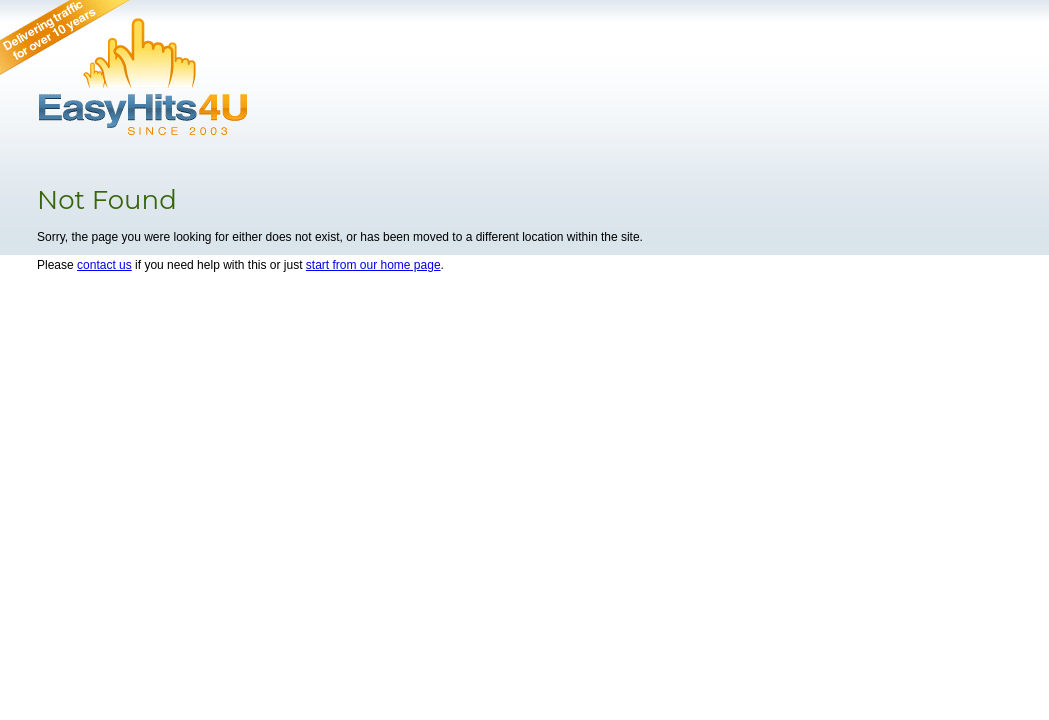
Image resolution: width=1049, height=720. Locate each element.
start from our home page (373, 265)
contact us (104, 265)
